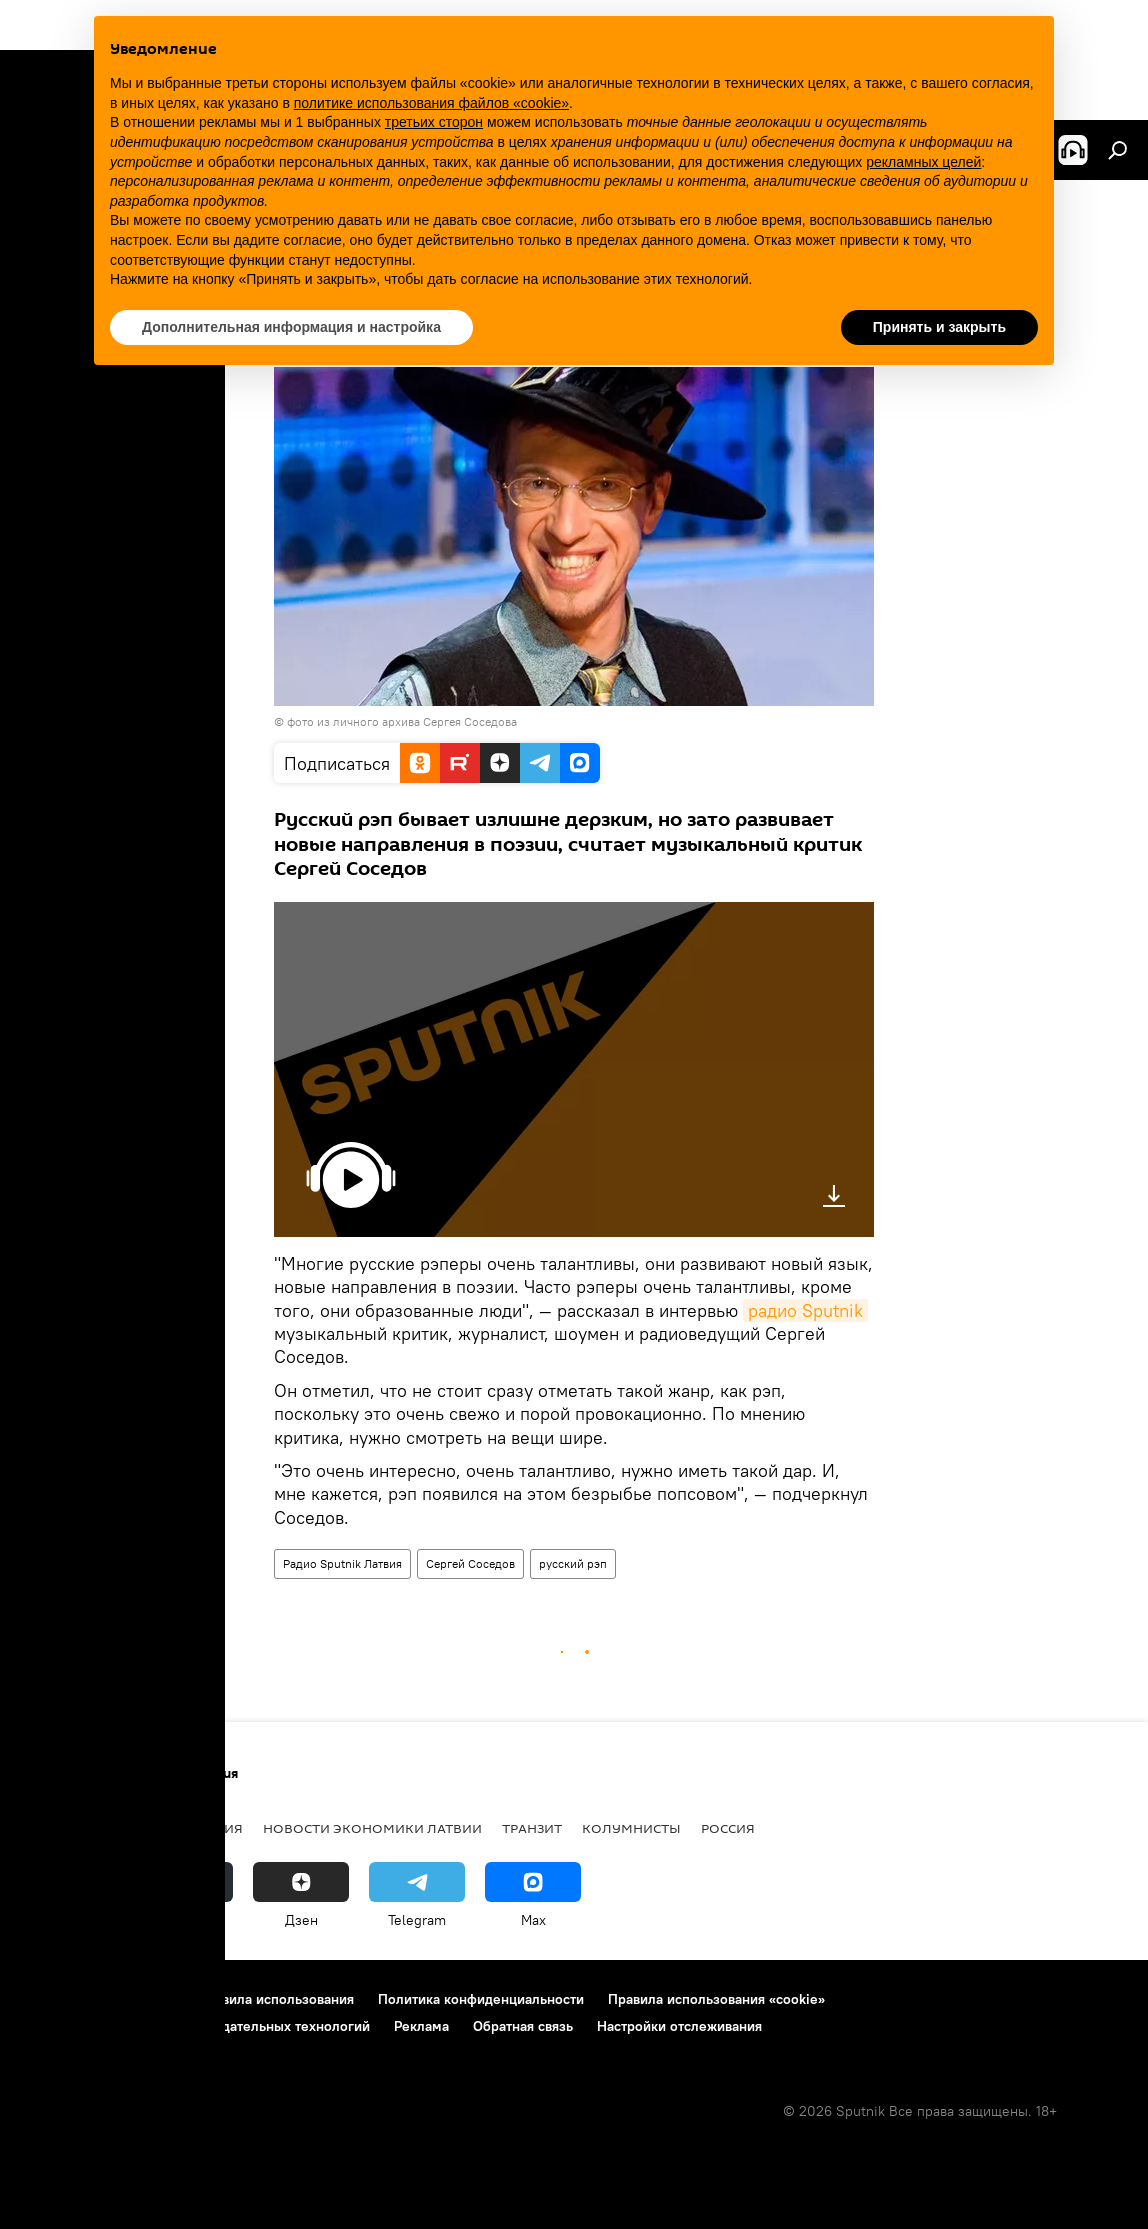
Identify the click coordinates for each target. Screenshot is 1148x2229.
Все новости (68, 1828)
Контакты (142, 1999)
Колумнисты (631, 1828)
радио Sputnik (805, 1310)
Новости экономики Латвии (372, 1828)
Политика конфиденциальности (481, 1999)
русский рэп (573, 1563)
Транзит (532, 1828)
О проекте (54, 1999)
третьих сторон (434, 122)
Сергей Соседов (470, 1563)
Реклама (421, 2026)
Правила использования (275, 1999)
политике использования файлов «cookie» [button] (431, 103)
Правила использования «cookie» (716, 1999)
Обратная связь (523, 2026)
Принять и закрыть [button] (939, 327)
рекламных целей (923, 162)
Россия (728, 1828)
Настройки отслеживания (679, 2026)
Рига (152, 1828)
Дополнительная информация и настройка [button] (291, 327)
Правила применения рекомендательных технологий (195, 2026)
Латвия (216, 1828)
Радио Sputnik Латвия (342, 1563)
